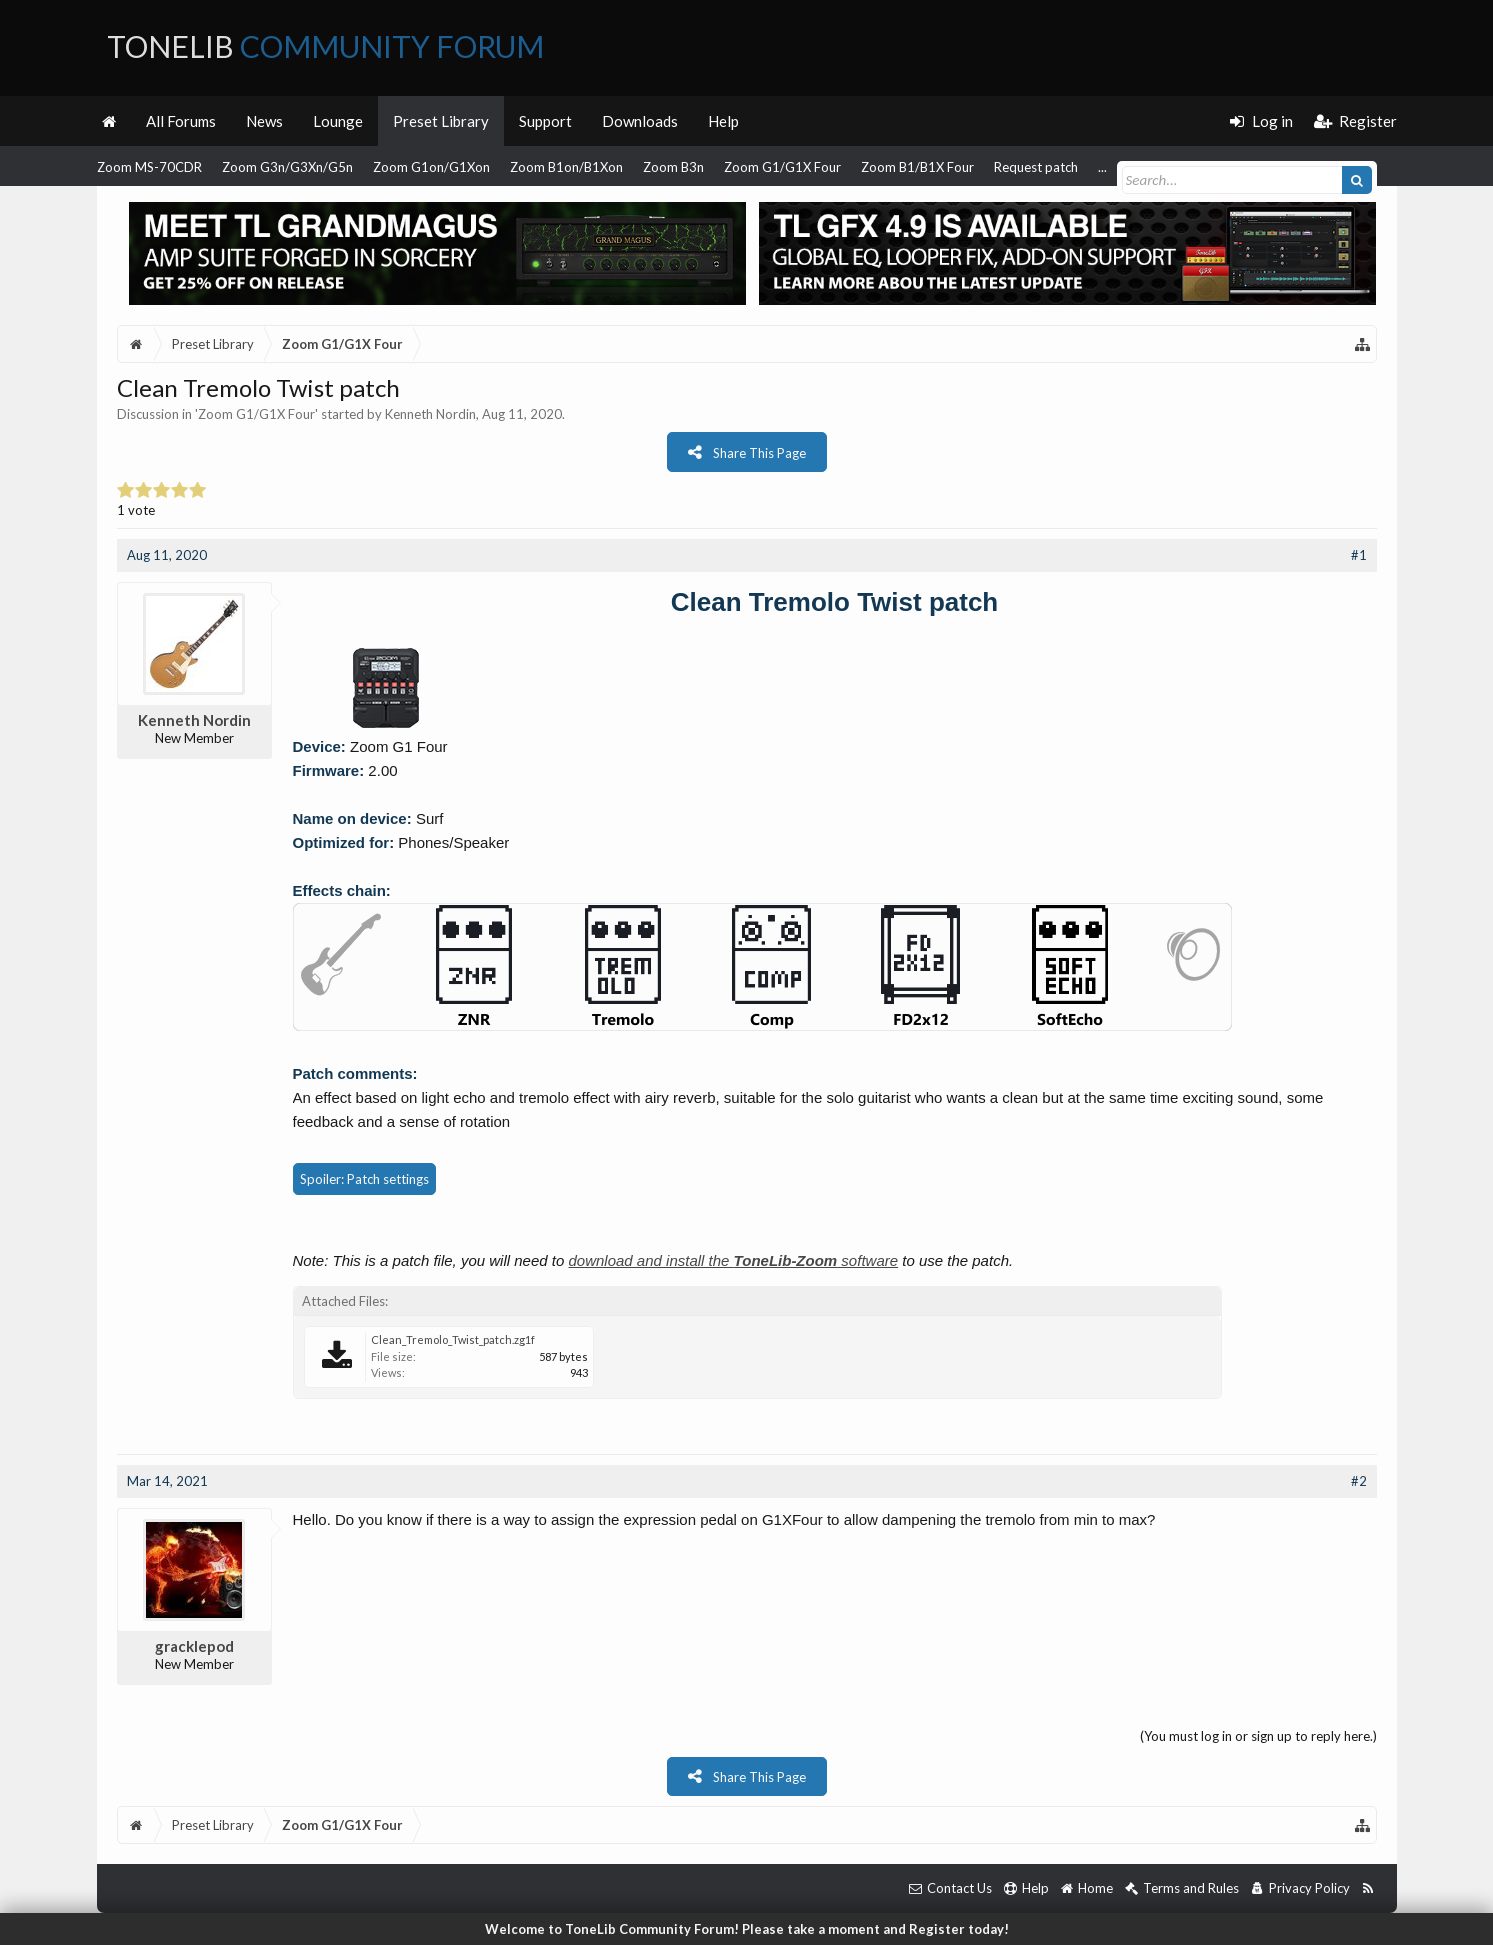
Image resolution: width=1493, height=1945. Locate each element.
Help (723, 121)
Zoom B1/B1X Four (917, 167)
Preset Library (441, 121)
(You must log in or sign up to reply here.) (1258, 1736)
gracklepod (194, 1646)
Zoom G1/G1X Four (782, 167)
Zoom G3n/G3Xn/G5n (287, 167)
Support (545, 121)
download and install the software (733, 1260)
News (264, 121)
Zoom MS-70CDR (149, 167)
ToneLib (325, 46)
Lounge (338, 121)
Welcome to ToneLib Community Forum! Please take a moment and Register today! (747, 1929)
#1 (1359, 555)
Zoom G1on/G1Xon (431, 167)
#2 (1359, 1481)
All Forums (181, 121)
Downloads (640, 121)
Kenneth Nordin (430, 414)
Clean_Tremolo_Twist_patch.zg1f (453, 1339)
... (1102, 167)
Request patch (1036, 167)
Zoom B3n (673, 167)
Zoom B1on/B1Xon (566, 167)
